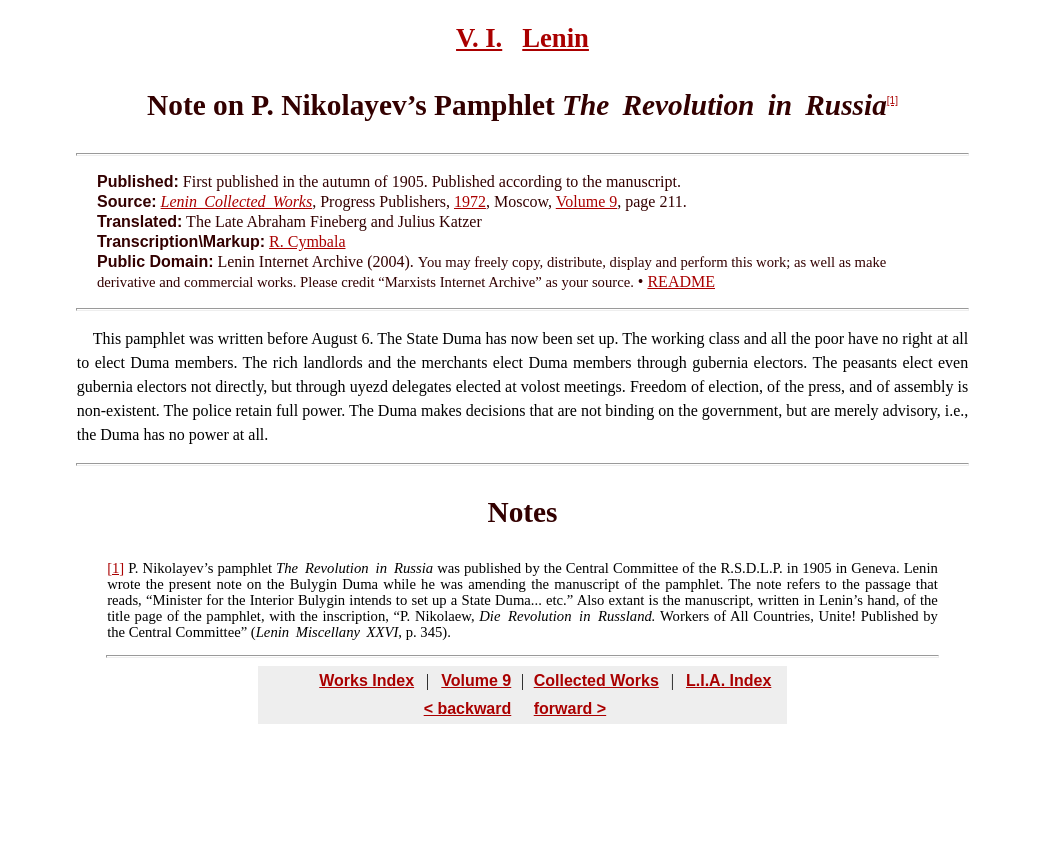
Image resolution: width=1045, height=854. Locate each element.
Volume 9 (586, 201)
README (681, 281)
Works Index (366, 680)
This (107, 338)
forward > (570, 708)
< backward (468, 708)
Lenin (555, 38)
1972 (470, 201)
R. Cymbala (307, 241)
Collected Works (596, 680)
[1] (892, 100)
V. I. (479, 38)
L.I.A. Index (728, 680)
